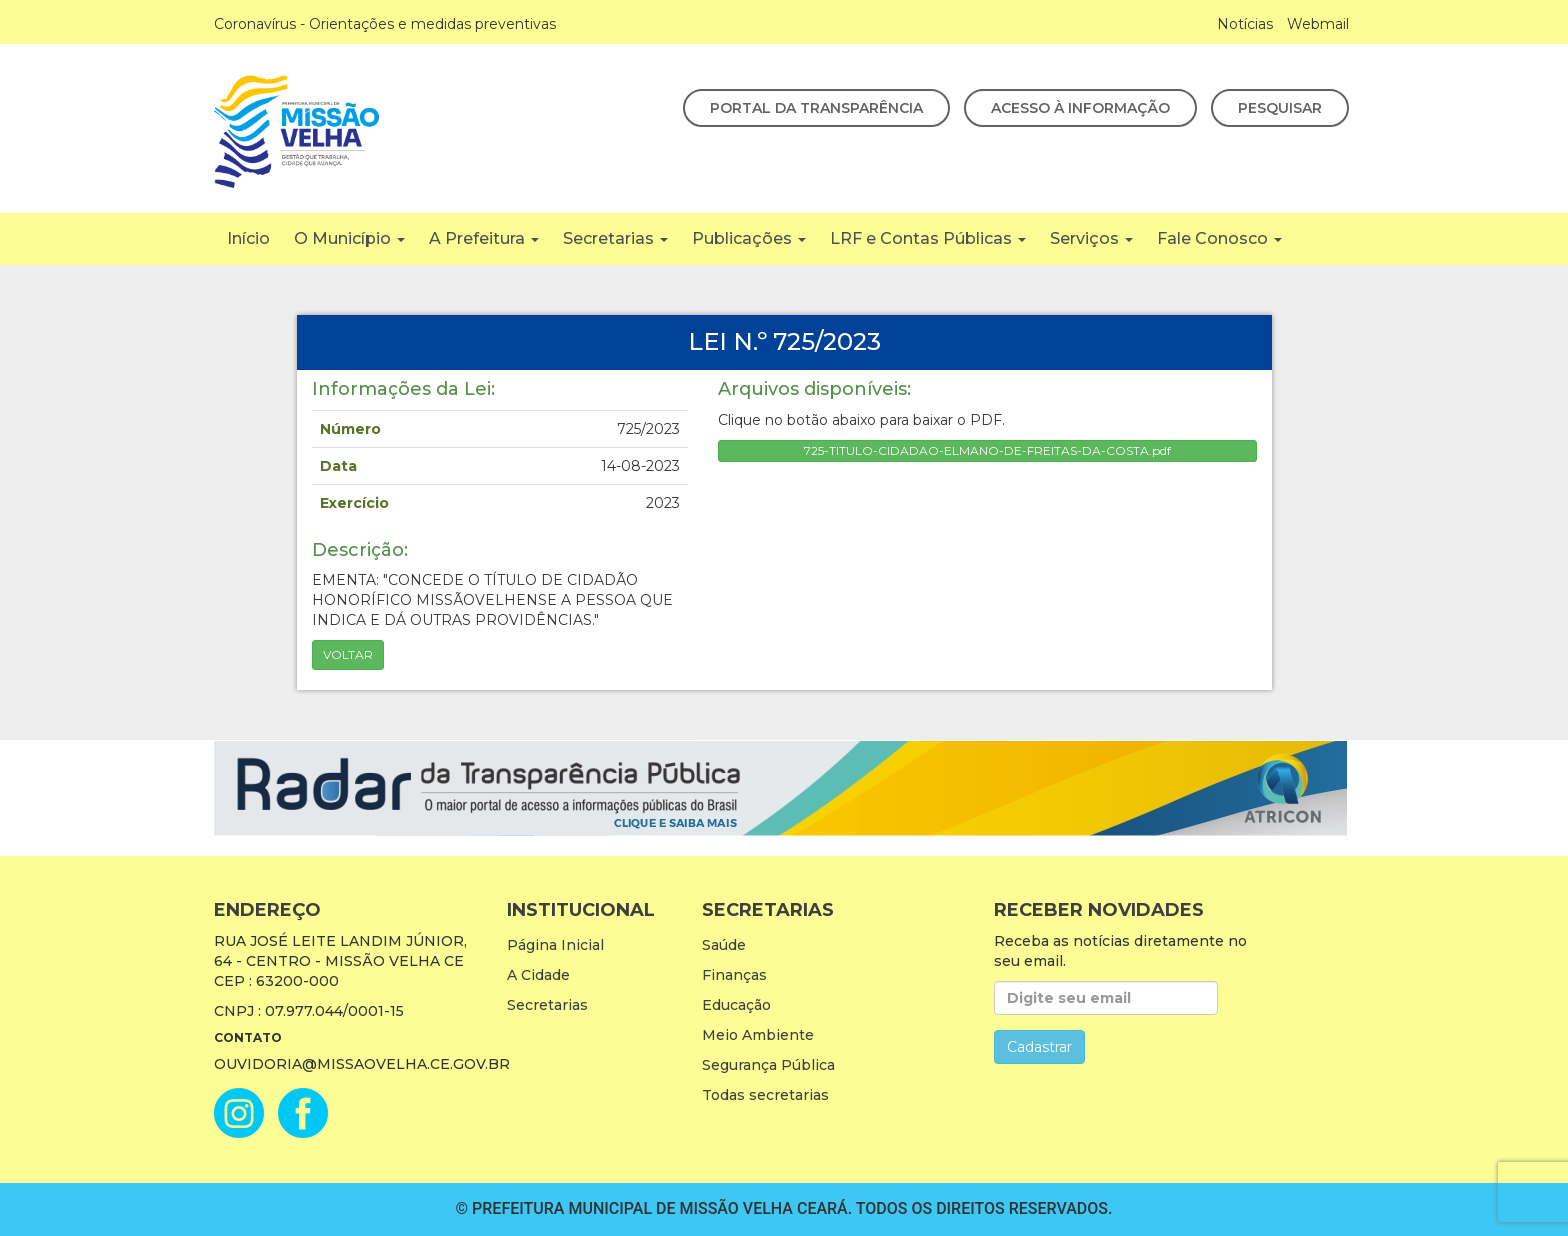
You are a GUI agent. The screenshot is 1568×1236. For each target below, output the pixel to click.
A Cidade (538, 975)
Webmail (1318, 24)
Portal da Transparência (816, 108)
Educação (736, 1005)
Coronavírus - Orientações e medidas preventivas (385, 24)
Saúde (724, 945)
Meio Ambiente (758, 1035)
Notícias (1245, 24)
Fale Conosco (1219, 238)
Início (248, 238)
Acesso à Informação (1080, 108)
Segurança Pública (768, 1065)
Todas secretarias (765, 1095)
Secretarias (615, 238)
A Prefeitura (484, 238)
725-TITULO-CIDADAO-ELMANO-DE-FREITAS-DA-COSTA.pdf (987, 450)
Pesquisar (1280, 108)
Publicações (749, 238)
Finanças (734, 975)
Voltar (348, 654)
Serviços (1091, 238)
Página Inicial (555, 945)
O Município (349, 238)
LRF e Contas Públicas (928, 238)
